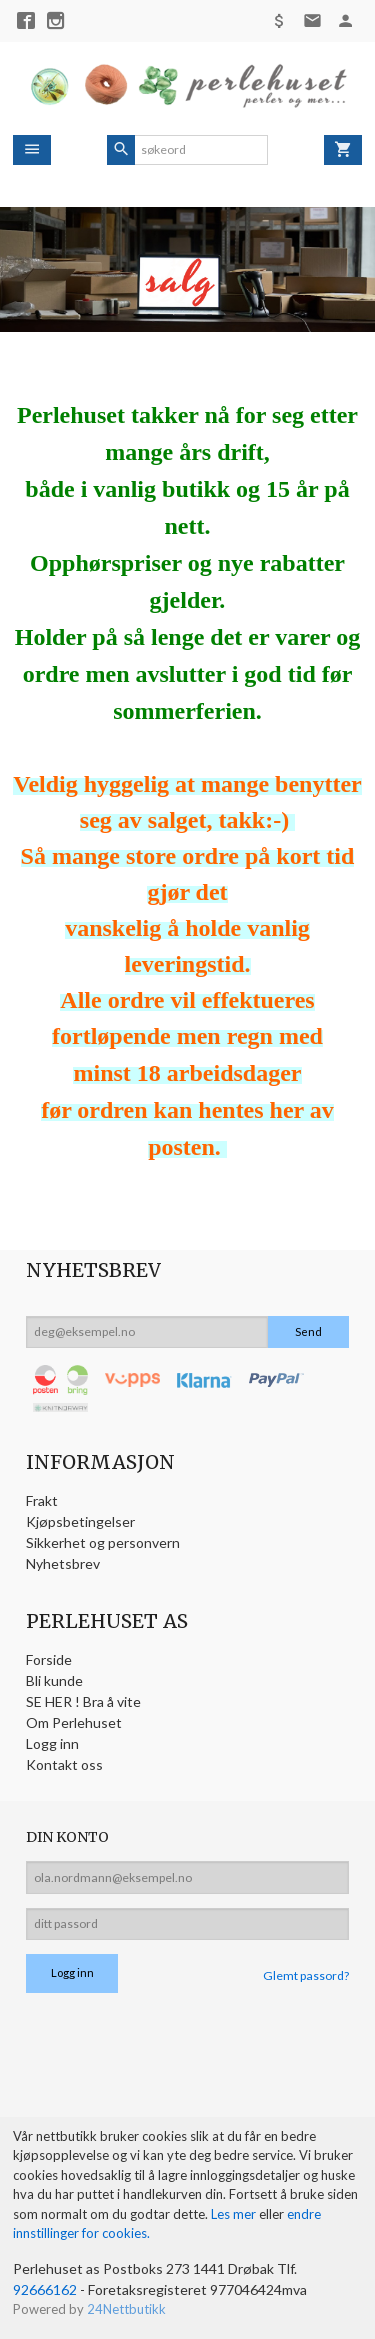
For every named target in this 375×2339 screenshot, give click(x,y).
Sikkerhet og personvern (103, 1542)
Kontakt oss (64, 1764)
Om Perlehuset (74, 1722)
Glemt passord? (306, 1975)
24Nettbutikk (126, 2309)
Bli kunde (54, 1680)
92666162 (45, 2289)
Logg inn (52, 1743)
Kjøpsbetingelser (80, 1521)
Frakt (42, 1500)
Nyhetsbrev (63, 1563)
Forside (49, 1659)
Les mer (235, 2214)
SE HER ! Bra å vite (83, 1701)
